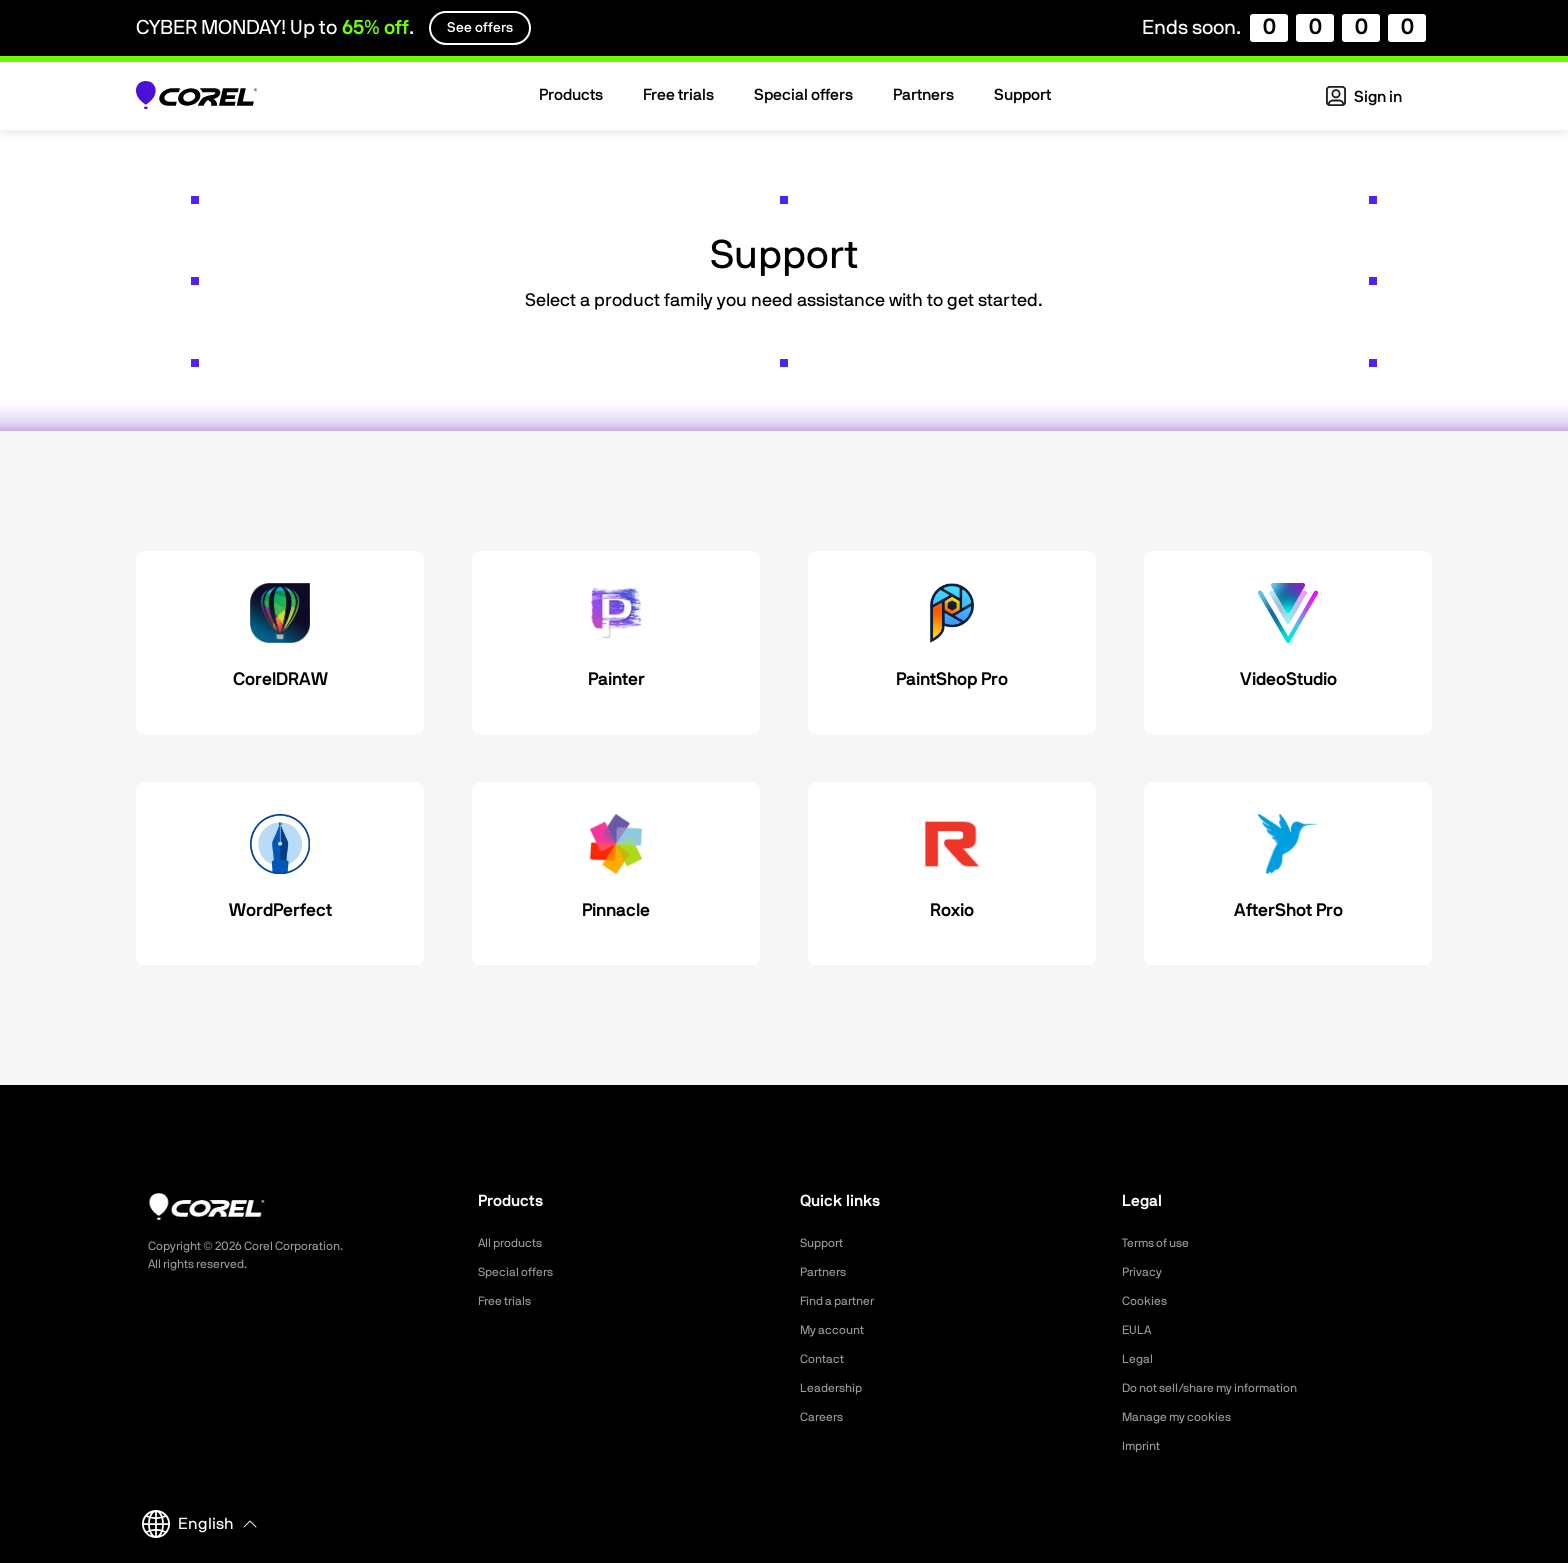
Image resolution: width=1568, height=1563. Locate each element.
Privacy (1145, 1272)
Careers (825, 1417)
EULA (1139, 1330)
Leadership (835, 1388)
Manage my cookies (1185, 1417)
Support (825, 1243)
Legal (1139, 1359)
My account (837, 1330)
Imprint (1144, 1446)
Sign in (1364, 97)
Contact (825, 1359)
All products (515, 1243)
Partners (827, 1272)
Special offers (521, 1272)
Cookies (1147, 1301)
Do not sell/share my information (1225, 1388)
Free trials (509, 1301)
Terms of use (1162, 1243)
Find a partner (844, 1301)
